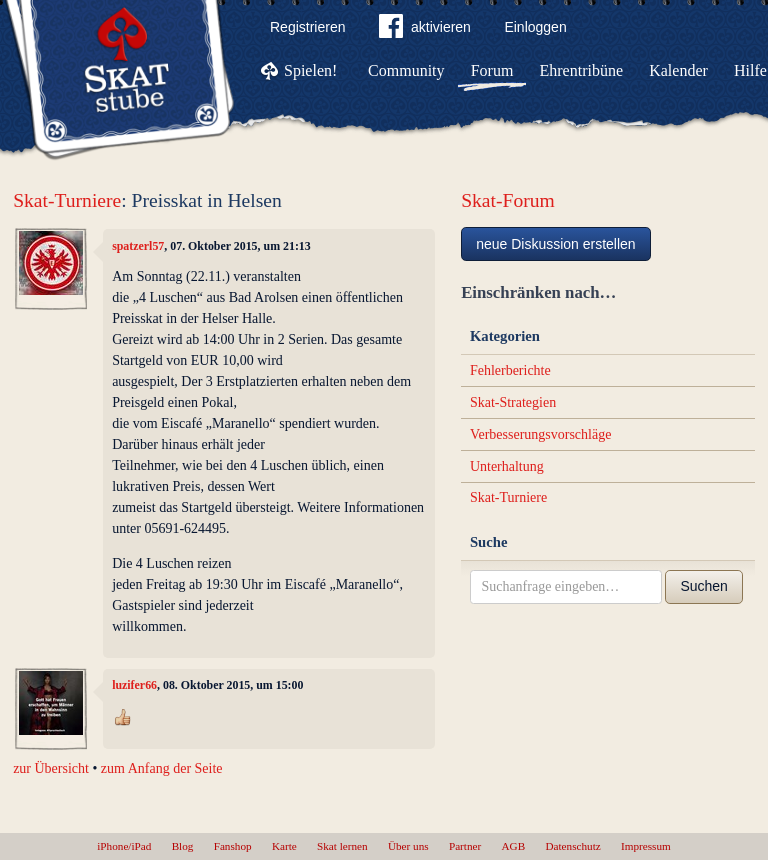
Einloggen (535, 27)
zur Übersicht (51, 768)
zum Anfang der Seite (162, 768)
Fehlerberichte (510, 370)
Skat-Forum (508, 200)
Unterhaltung (507, 466)
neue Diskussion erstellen (556, 244)
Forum (492, 70)
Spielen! (310, 70)
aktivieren (425, 30)
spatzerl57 (138, 246)
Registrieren (307, 27)
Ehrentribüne (582, 70)
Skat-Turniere (67, 200)
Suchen (703, 586)
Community (406, 70)
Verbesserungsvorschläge (541, 434)
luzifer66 (134, 685)
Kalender (678, 70)
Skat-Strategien (513, 402)
